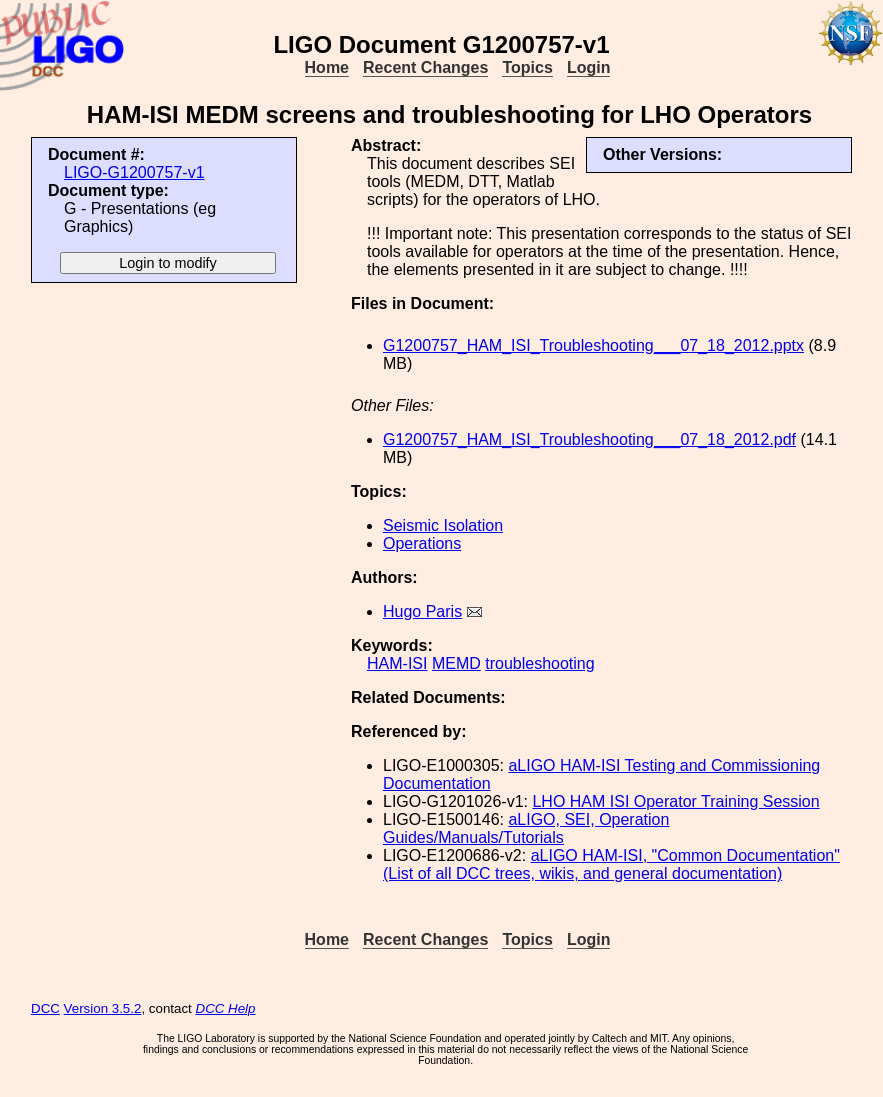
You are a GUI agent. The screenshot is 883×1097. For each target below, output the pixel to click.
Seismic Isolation (443, 525)
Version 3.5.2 (103, 1008)
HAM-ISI (397, 663)
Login (589, 67)
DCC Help (226, 1008)
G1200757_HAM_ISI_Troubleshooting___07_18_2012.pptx (593, 345)
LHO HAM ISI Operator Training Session (675, 801)
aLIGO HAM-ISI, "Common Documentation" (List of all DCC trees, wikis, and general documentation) (611, 864)
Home (327, 67)
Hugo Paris (422, 611)
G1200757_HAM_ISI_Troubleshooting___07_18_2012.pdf (589, 439)
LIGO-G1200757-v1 (134, 172)
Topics (527, 67)
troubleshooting (539, 663)
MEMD (456, 663)
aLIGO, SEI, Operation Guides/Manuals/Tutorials (526, 828)
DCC (45, 1008)
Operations (422, 543)
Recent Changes (425, 67)
